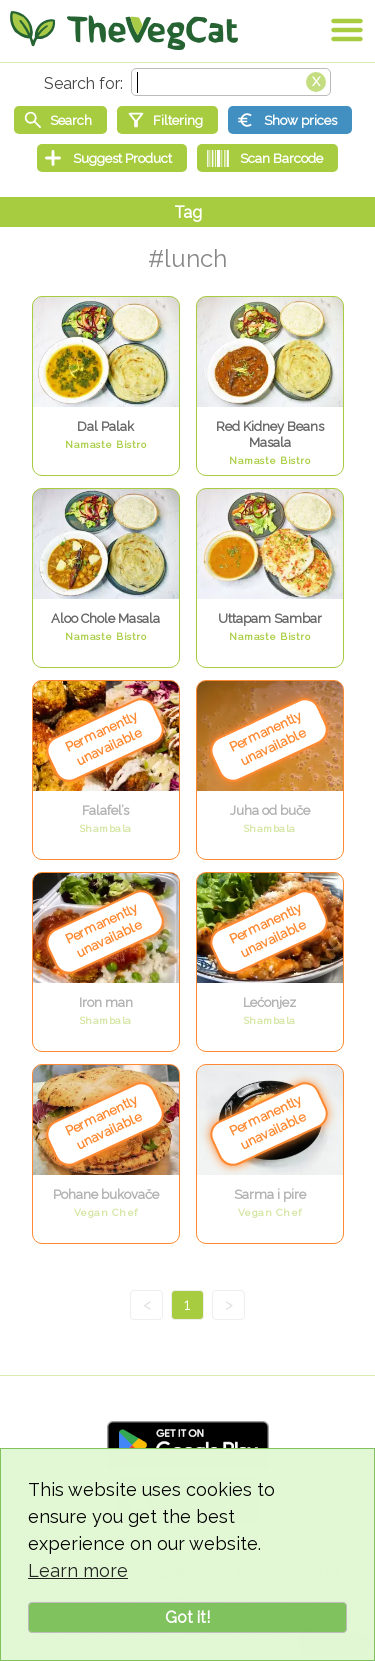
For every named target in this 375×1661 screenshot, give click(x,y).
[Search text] (231, 82)
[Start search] (60, 120)
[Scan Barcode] (267, 158)
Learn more (78, 1570)
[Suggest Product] (112, 158)
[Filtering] (167, 120)
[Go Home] (124, 30)
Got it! (187, 1617)
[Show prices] (290, 120)
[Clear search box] (316, 80)
